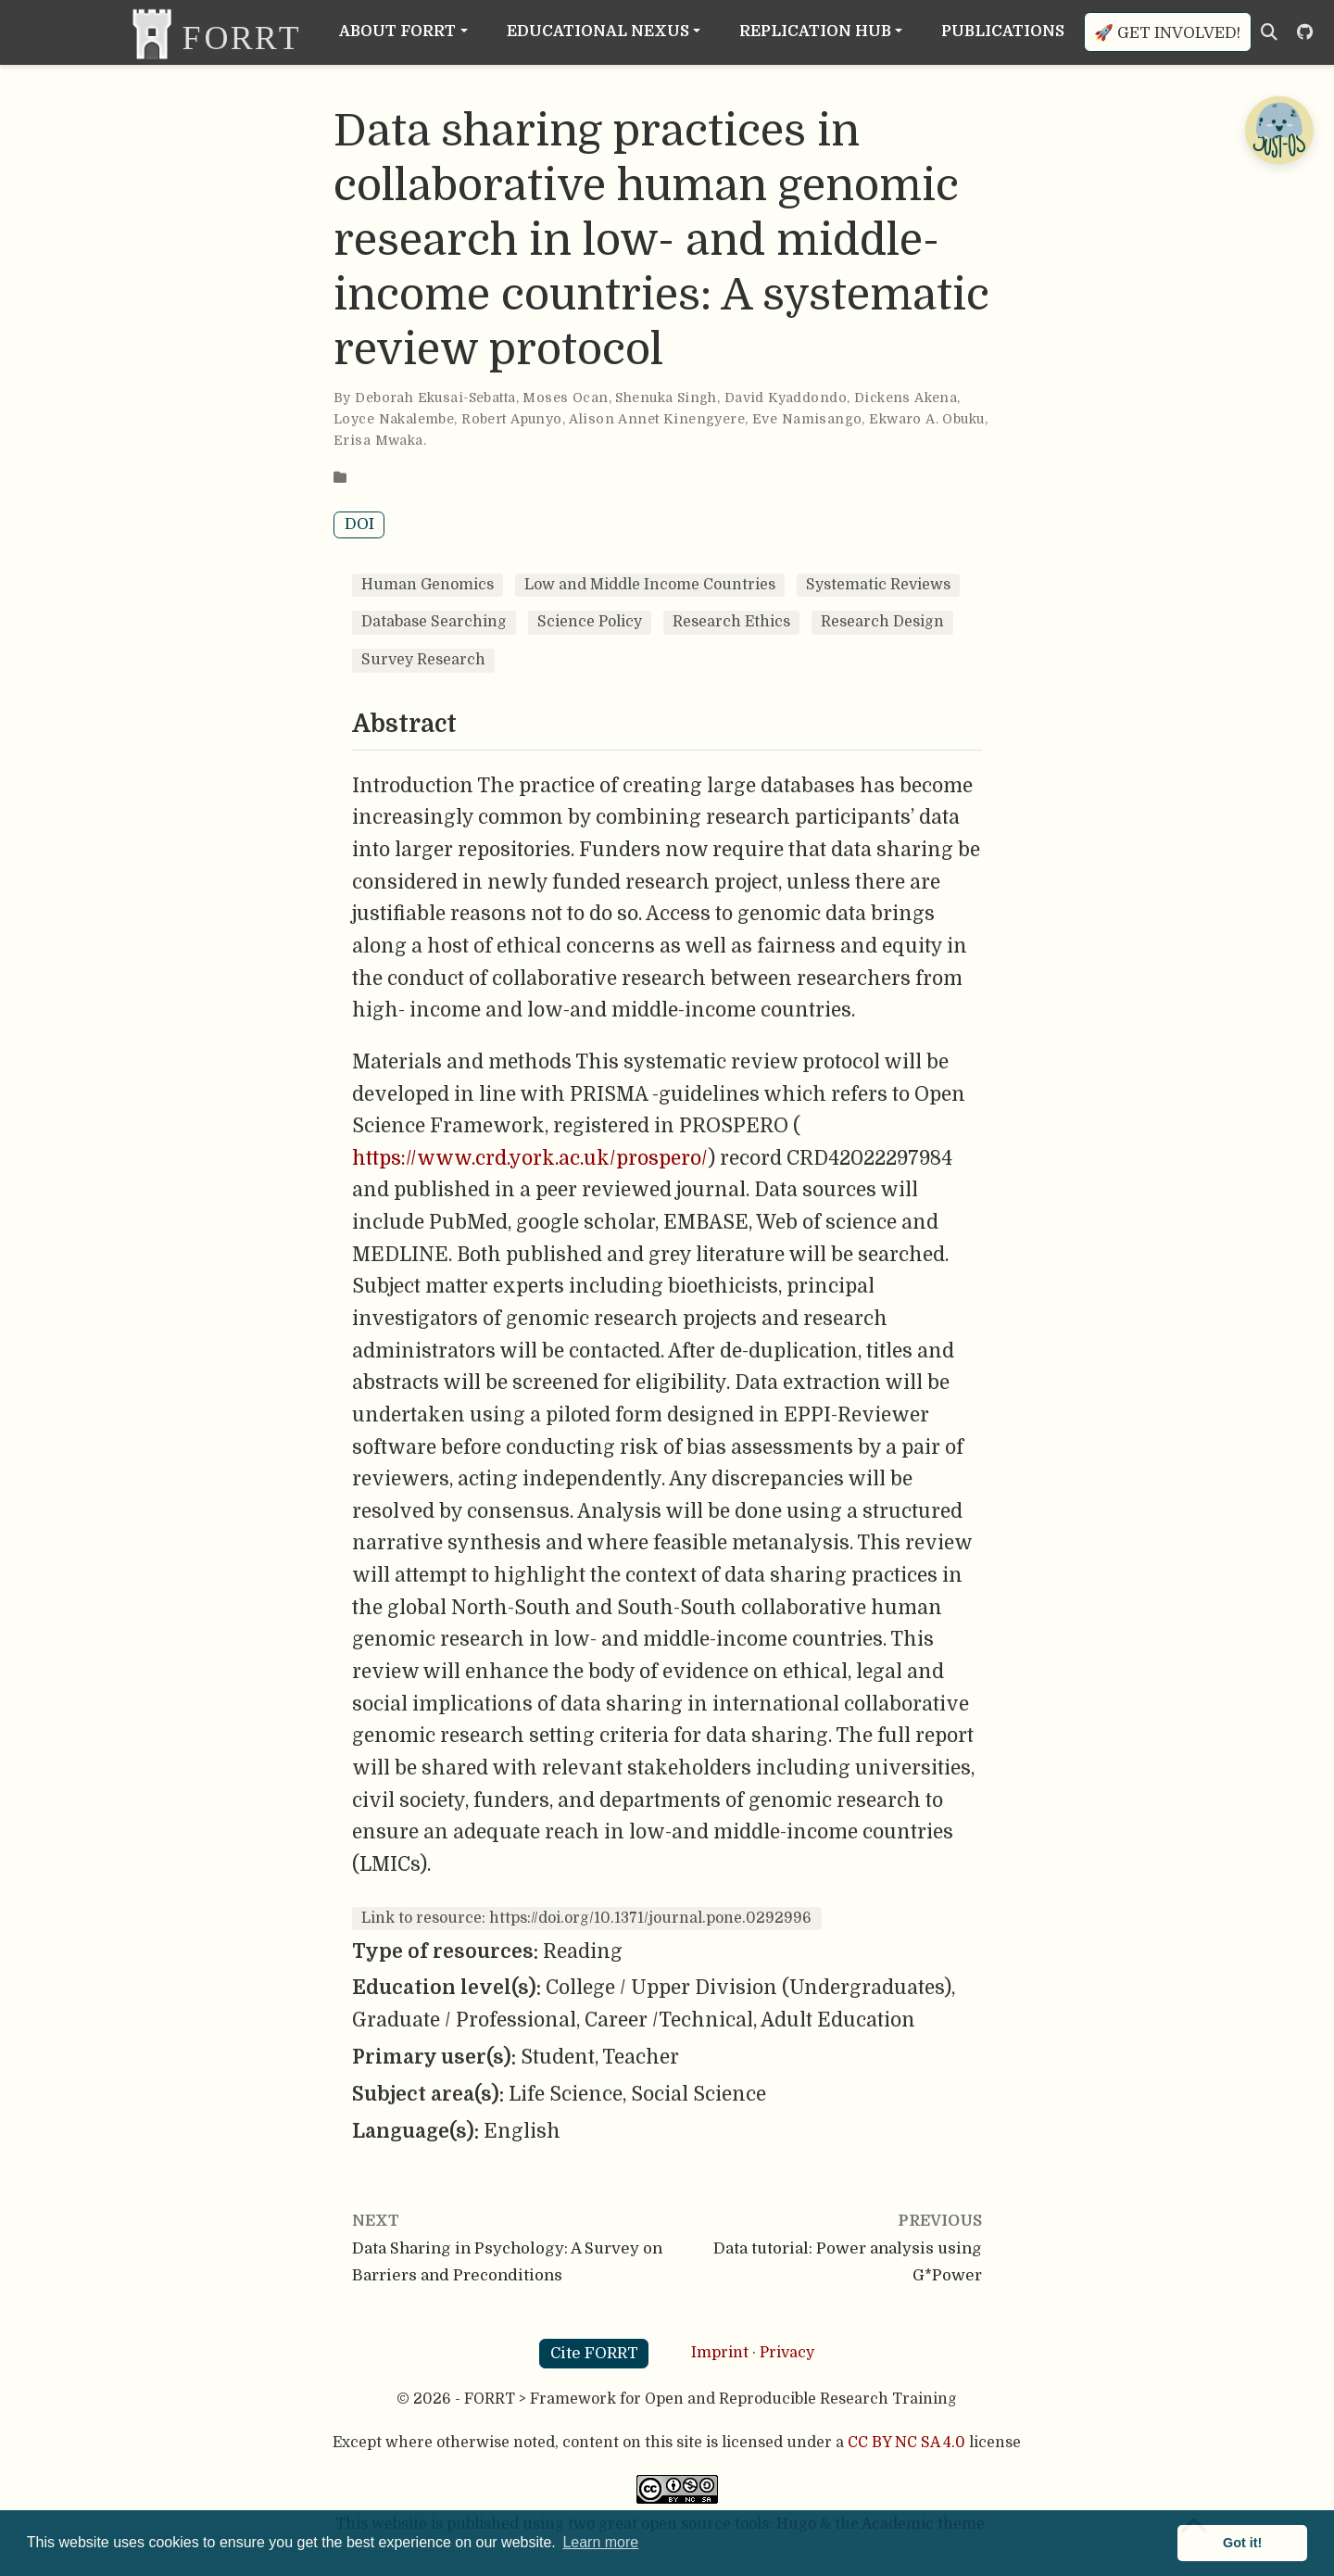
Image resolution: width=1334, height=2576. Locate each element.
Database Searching (434, 621)
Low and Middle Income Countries (649, 584)
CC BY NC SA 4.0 (906, 2442)
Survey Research (423, 659)
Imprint (720, 2352)
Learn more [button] (600, 2542)
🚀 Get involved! (1167, 33)
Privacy (787, 2352)
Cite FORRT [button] (594, 2353)
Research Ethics (731, 621)
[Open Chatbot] (1278, 130)
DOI (359, 524)
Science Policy (589, 621)
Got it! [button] (1242, 2542)
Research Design (882, 621)
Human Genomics (427, 584)
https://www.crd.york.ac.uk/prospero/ (530, 1158)
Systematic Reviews (878, 584)
